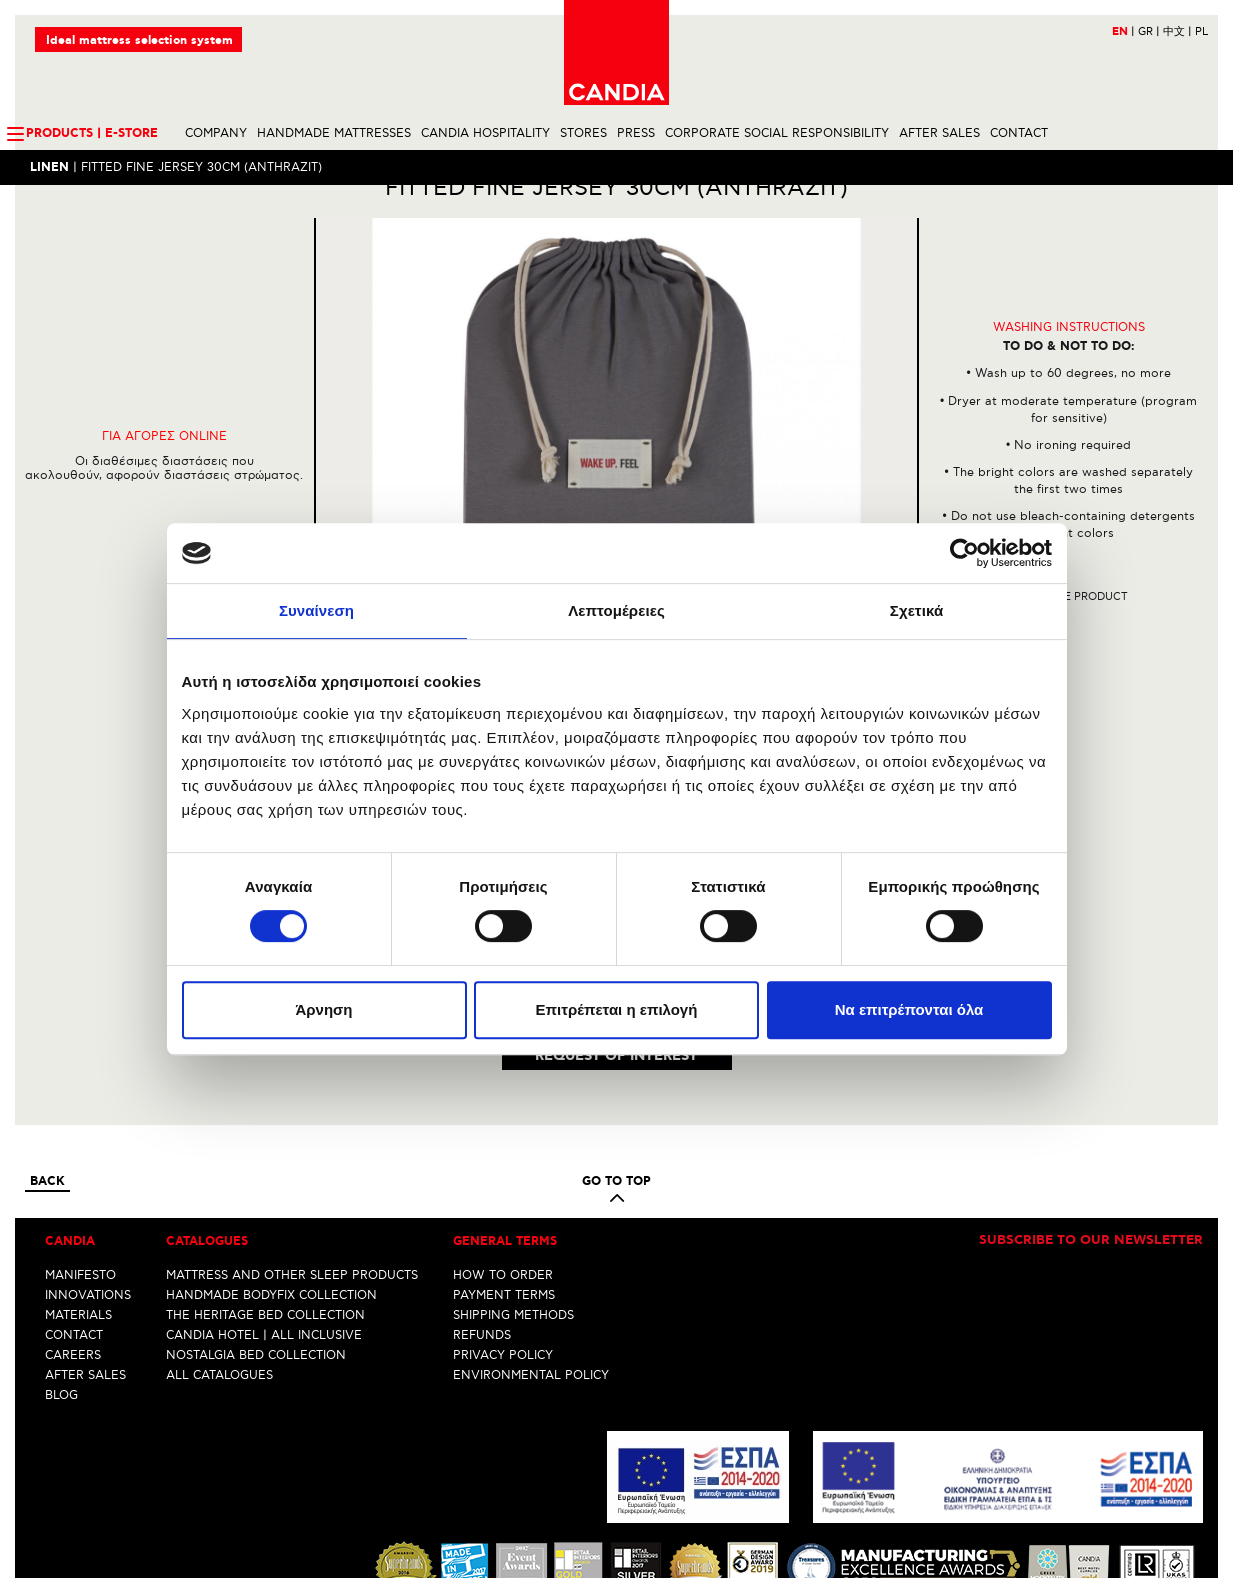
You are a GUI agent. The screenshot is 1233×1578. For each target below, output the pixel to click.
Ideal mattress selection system (139, 40)
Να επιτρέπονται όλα (909, 1009)
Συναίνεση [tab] (316, 610)
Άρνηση (323, 1009)
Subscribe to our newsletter (1091, 1098)
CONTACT (1019, 133)
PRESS (636, 133)
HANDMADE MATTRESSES (334, 133)
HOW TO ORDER (503, 1131)
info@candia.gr (1158, 1540)
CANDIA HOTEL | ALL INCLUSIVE (264, 1191)
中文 (1177, 31)
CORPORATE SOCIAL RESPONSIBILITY (777, 133)
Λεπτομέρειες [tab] (616, 610)
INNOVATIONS (88, 1151)
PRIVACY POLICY (503, 1211)
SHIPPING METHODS (513, 1171)
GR (1149, 31)
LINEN (49, 167)
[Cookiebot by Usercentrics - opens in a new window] (964, 553)
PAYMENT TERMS (504, 1151)
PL (1201, 31)
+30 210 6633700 (1152, 1525)
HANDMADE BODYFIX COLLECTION (271, 1151)
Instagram (620, 1563)
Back (47, 1039)
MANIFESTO (80, 1131)
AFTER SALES (939, 133)
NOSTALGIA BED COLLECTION (256, 1211)
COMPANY (216, 133)
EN (1123, 32)
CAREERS (73, 1211)
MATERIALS (78, 1171)
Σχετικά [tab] (916, 610)
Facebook (587, 1563)
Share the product (1068, 631)
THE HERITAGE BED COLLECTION (265, 1171)
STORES (583, 133)
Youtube (658, 1563)
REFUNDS (482, 1191)
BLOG (61, 1251)
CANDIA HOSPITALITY (485, 133)
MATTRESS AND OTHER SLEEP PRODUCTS (292, 1131)
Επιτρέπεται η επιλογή (617, 1009)
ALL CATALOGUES (219, 1231)
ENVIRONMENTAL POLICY (531, 1231)
